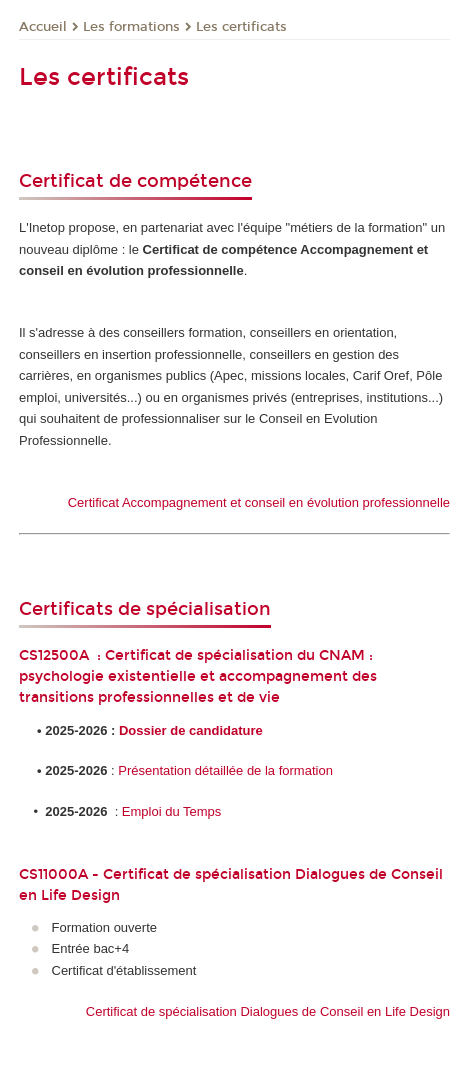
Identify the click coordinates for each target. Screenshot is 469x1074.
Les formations (131, 27)
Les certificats (241, 27)
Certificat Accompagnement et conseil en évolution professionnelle (259, 502)
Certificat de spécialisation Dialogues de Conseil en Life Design (268, 1011)
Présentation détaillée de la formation (225, 770)
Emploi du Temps (171, 811)
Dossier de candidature (191, 730)
